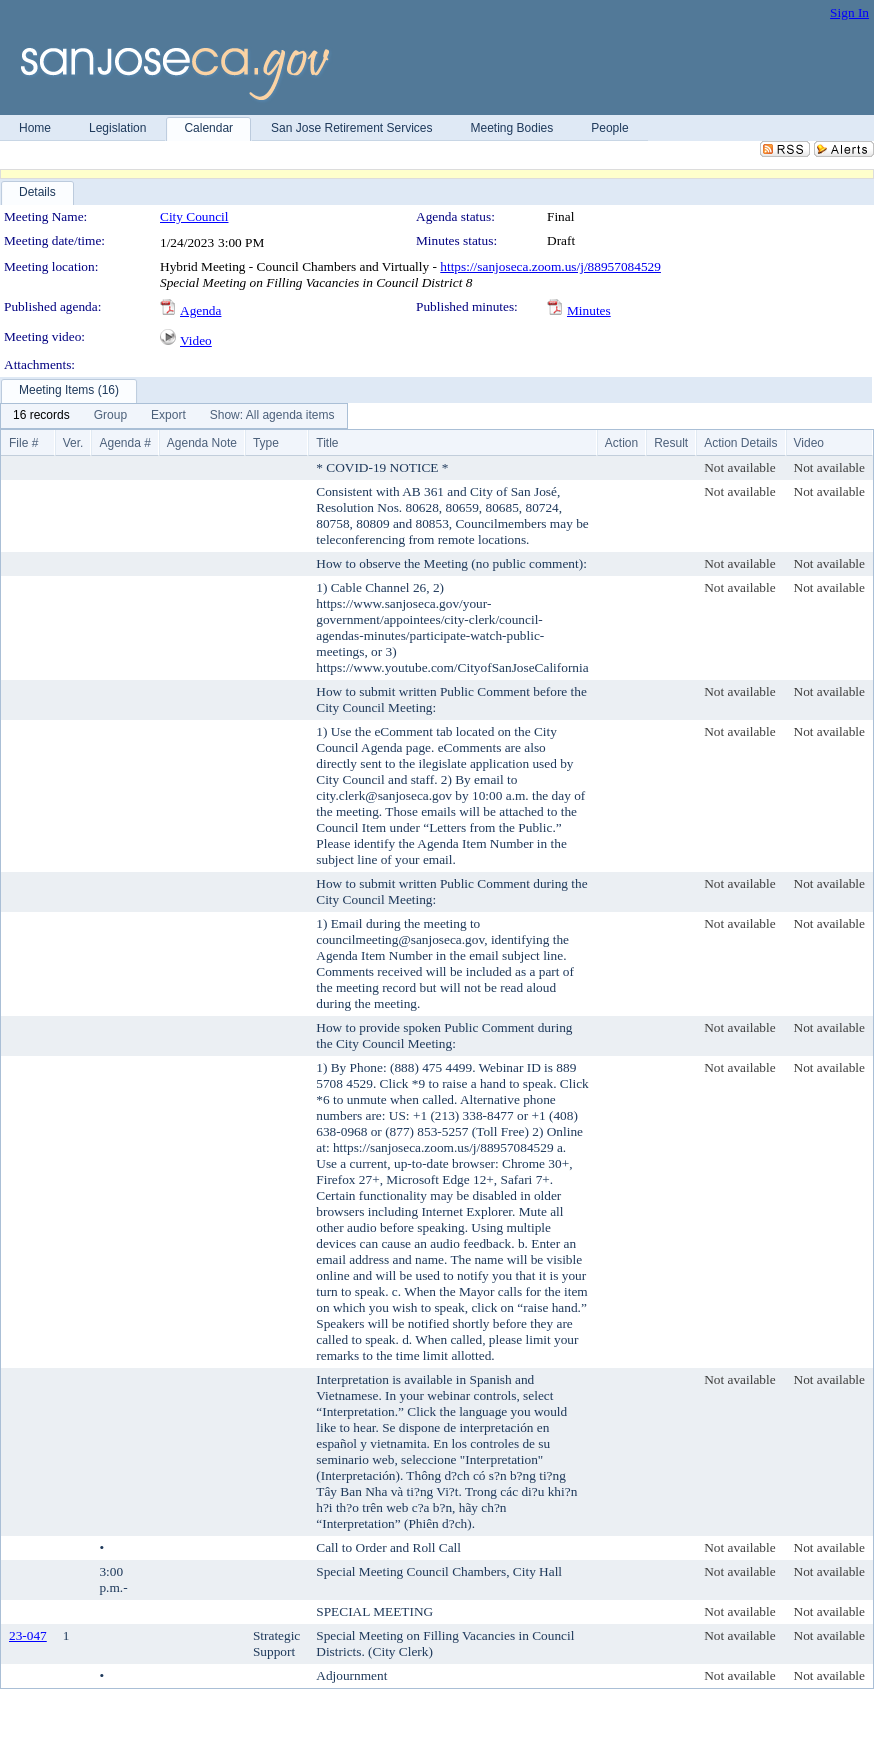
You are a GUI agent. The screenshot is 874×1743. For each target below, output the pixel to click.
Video (196, 340)
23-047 (28, 1635)
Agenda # (124, 443)
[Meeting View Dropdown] (272, 416)
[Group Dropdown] (110, 416)
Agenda (200, 310)
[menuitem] (41, 416)
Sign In (849, 12)
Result (671, 443)
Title (327, 443)
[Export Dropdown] (168, 416)
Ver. (73, 443)
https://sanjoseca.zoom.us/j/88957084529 (550, 266)
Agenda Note (202, 443)
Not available (739, 467)
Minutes (589, 310)
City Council (194, 216)
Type (266, 443)
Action (621, 443)
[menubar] (174, 416)
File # (23, 443)
